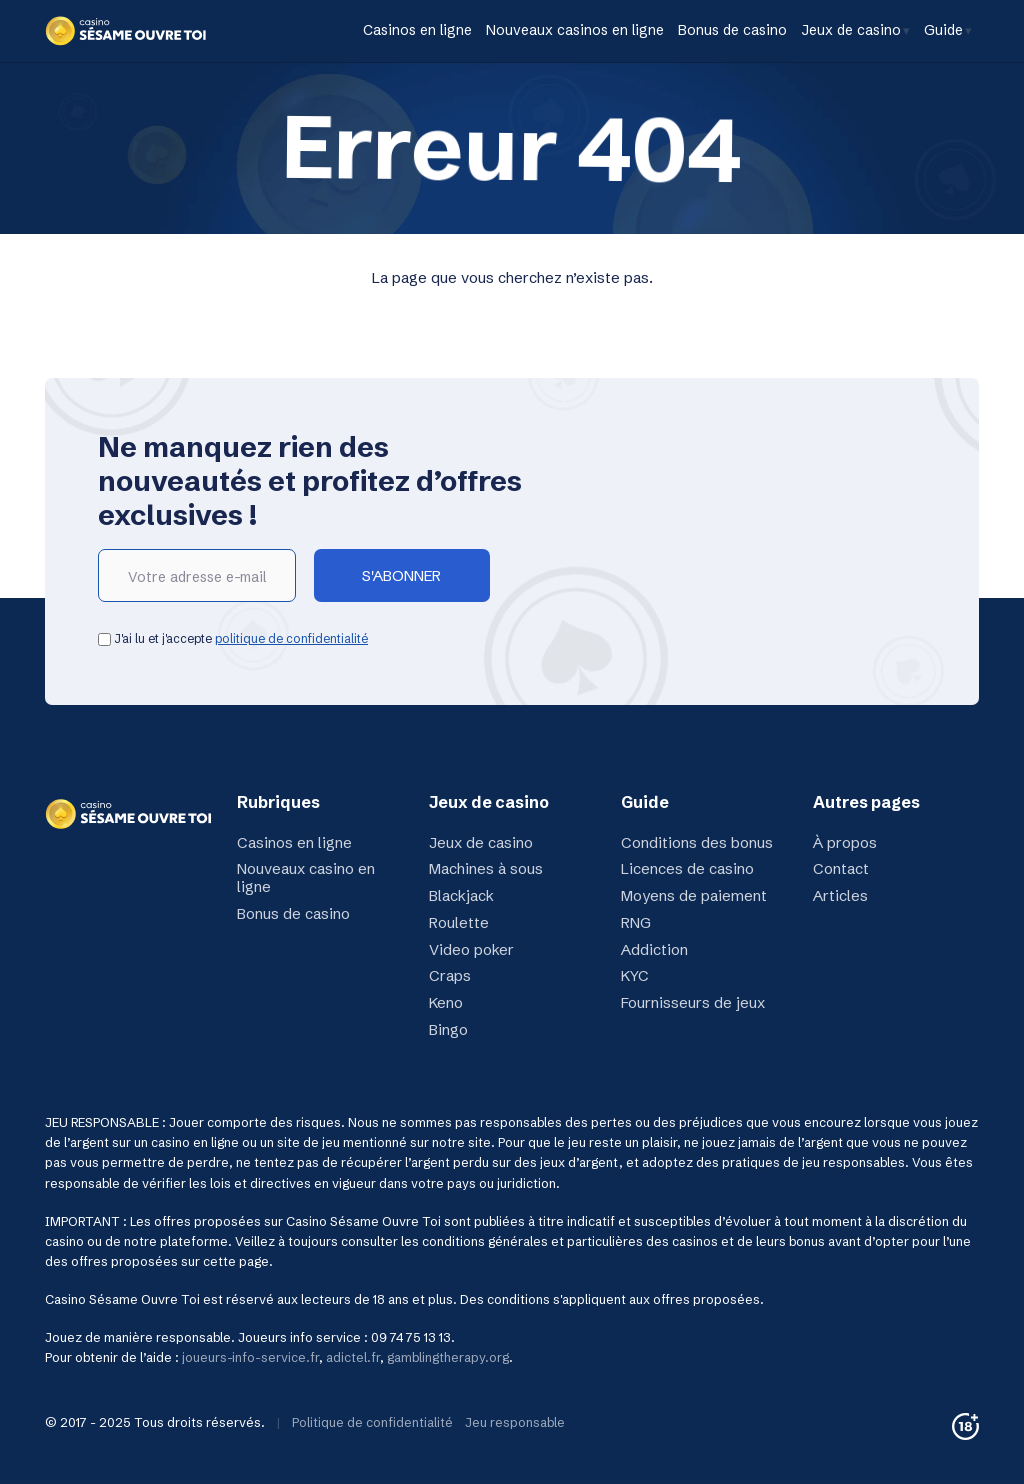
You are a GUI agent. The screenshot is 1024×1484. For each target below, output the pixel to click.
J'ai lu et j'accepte (233, 638)
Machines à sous (486, 868)
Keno (446, 1002)
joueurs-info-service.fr (250, 1357)
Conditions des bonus (697, 842)
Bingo (448, 1029)
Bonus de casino (732, 30)
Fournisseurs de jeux (693, 1002)
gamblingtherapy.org (448, 1357)
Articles (840, 895)
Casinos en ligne (417, 30)
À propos (845, 842)
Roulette (459, 922)
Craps (450, 975)
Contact (841, 868)
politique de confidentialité (291, 638)
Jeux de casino (851, 30)
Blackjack (461, 895)
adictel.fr (353, 1357)
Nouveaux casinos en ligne (575, 30)
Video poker (471, 949)
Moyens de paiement (694, 895)
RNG (636, 922)
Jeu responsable (515, 1422)
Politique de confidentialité (372, 1422)
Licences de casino (687, 868)
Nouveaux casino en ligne (306, 877)
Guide (943, 30)
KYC (635, 975)
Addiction (654, 949)
